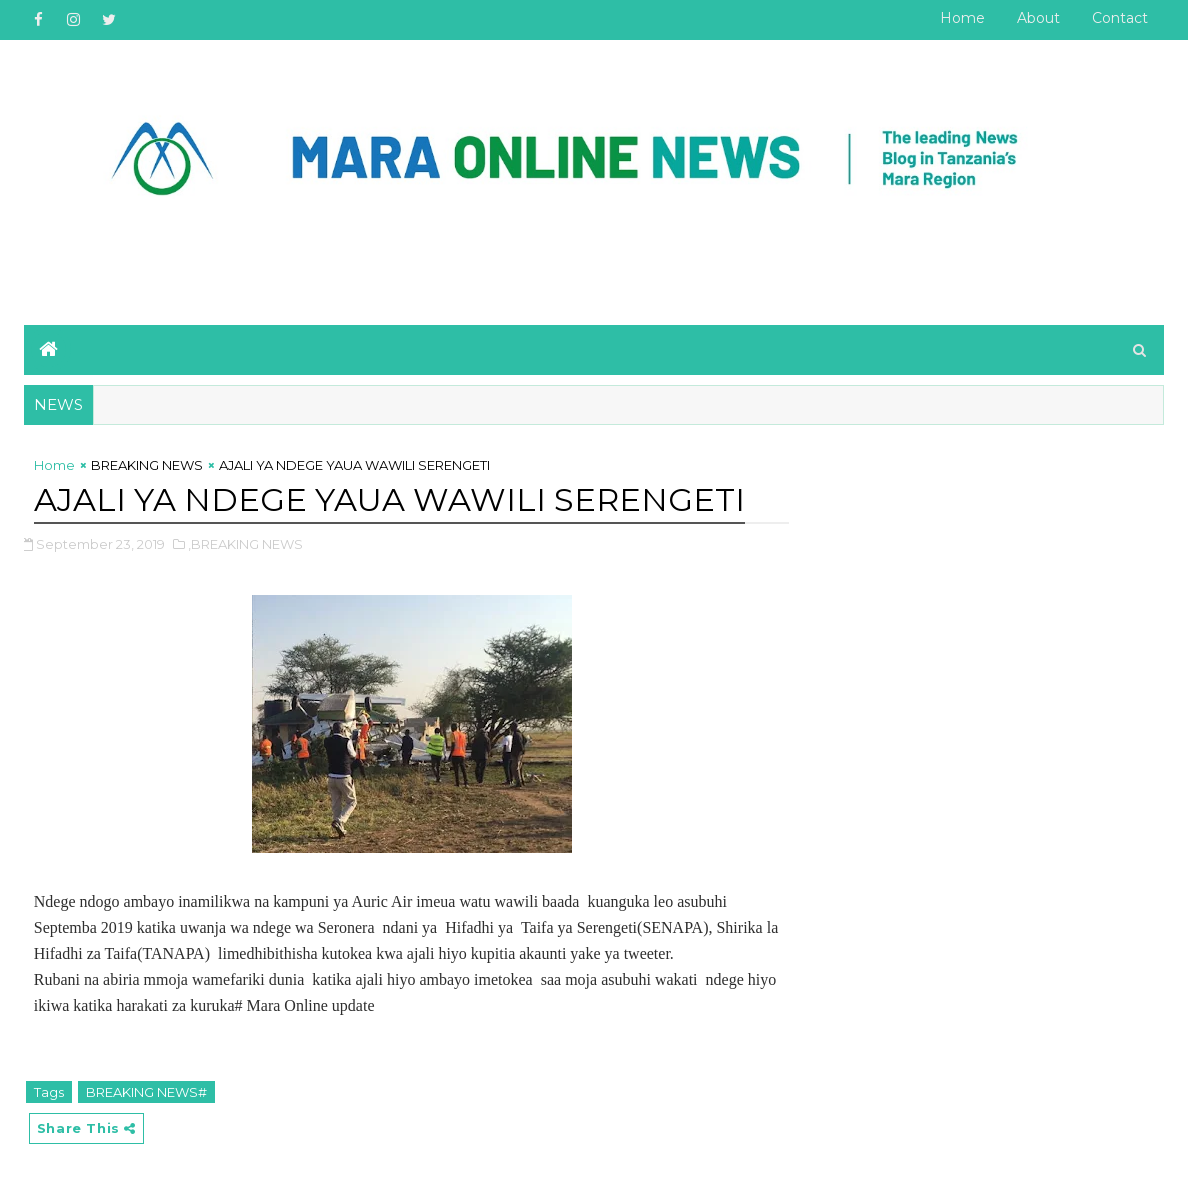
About (1038, 18)
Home (962, 18)
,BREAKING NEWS (245, 544)
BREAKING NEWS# (146, 1092)
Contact (1120, 18)
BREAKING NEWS (147, 465)
